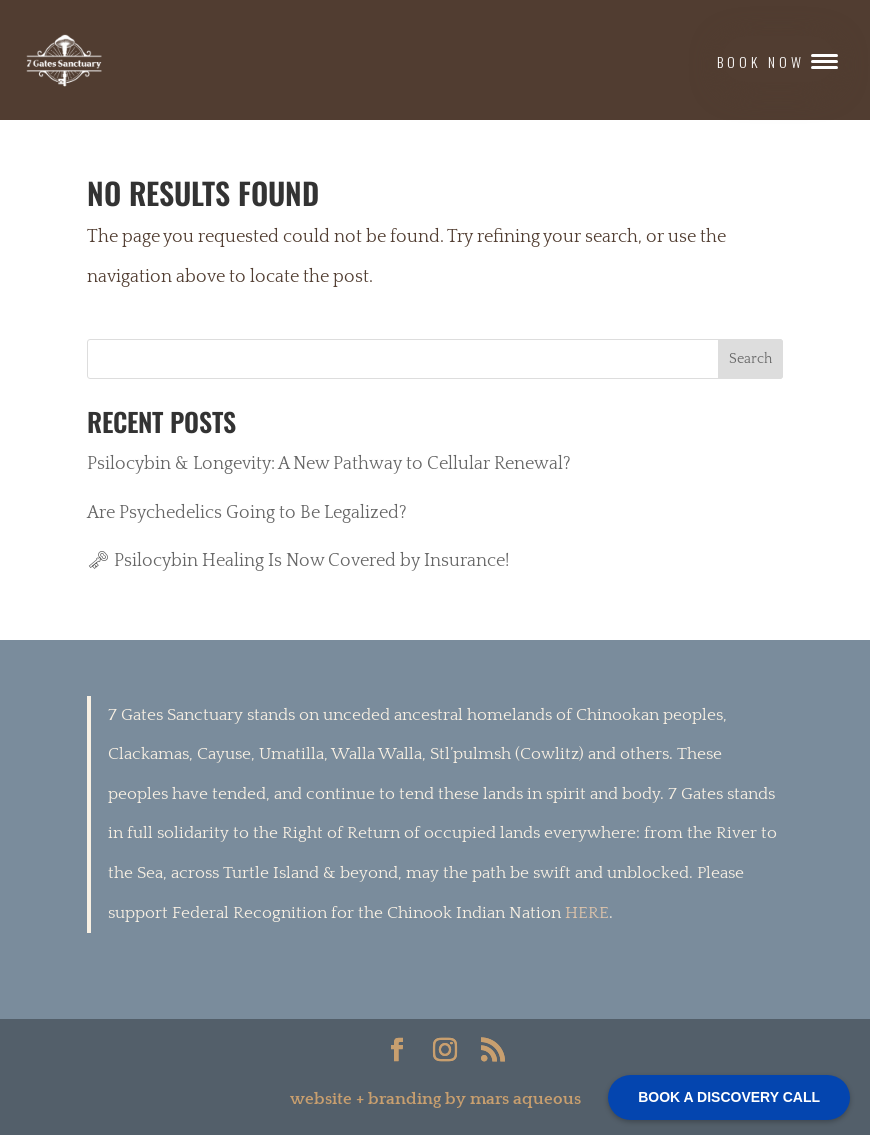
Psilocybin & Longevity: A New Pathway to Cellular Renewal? (329, 464)
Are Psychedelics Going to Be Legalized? (247, 513)
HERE (587, 913)
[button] (778, 59)
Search (750, 359)
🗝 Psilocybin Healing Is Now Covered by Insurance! (298, 561)
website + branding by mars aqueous (435, 1099)
